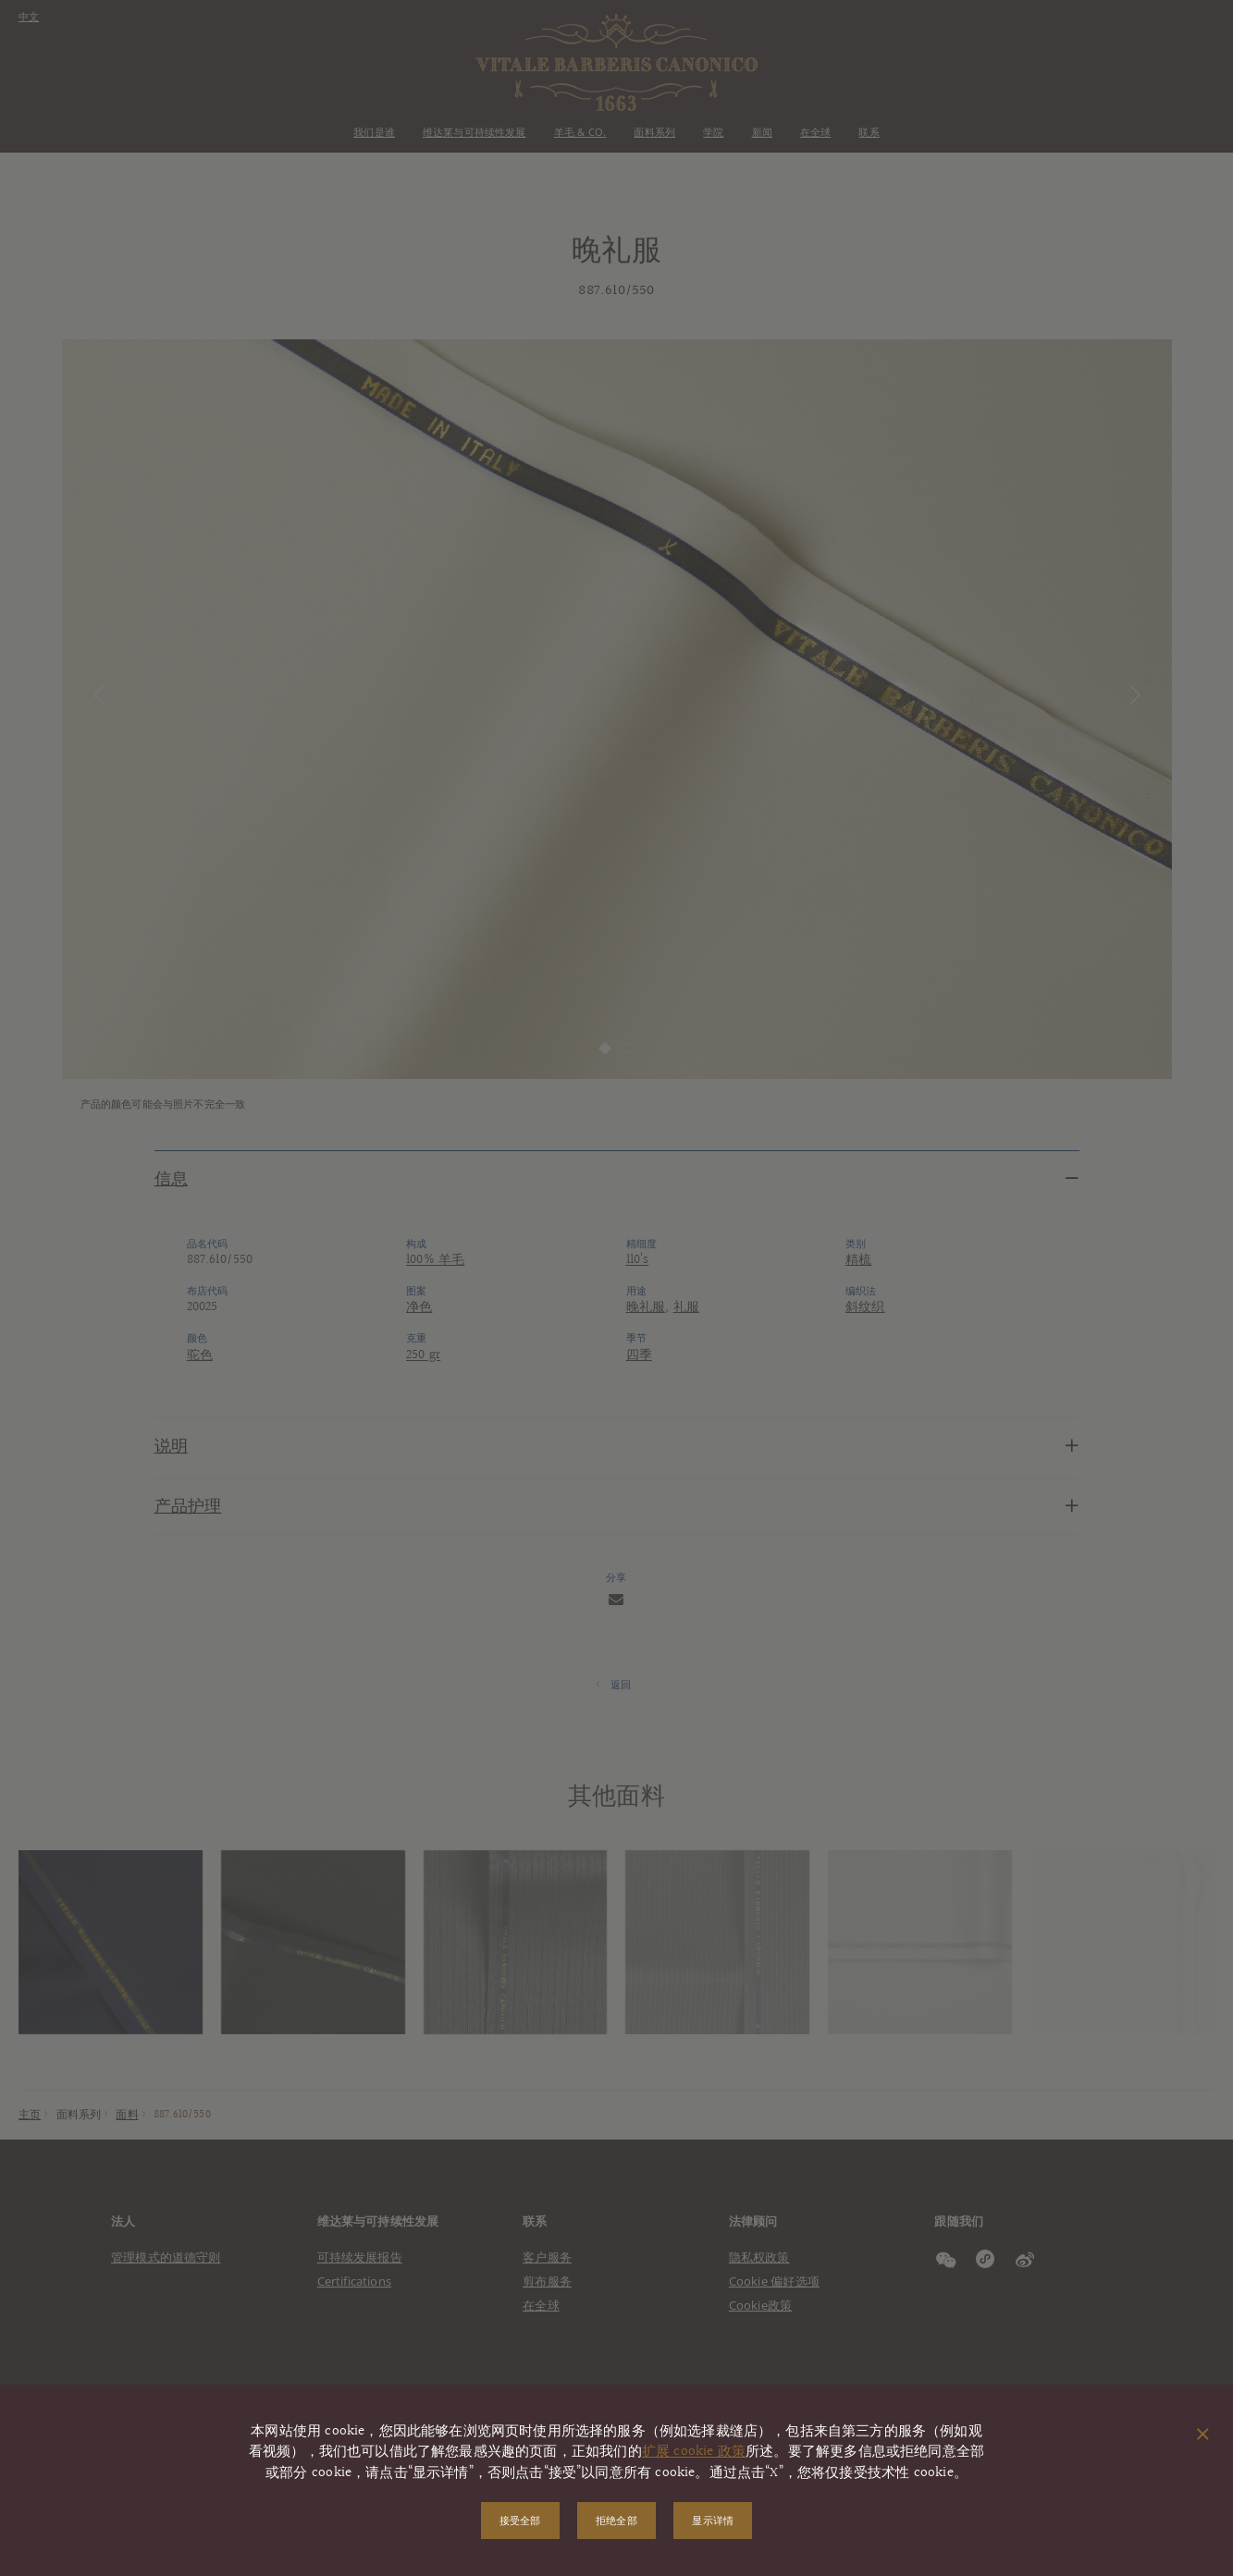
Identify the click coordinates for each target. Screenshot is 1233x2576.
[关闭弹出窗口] (1203, 2435)
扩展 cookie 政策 (694, 2451)
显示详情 (713, 2520)
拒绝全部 (616, 2520)
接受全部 (519, 2520)
